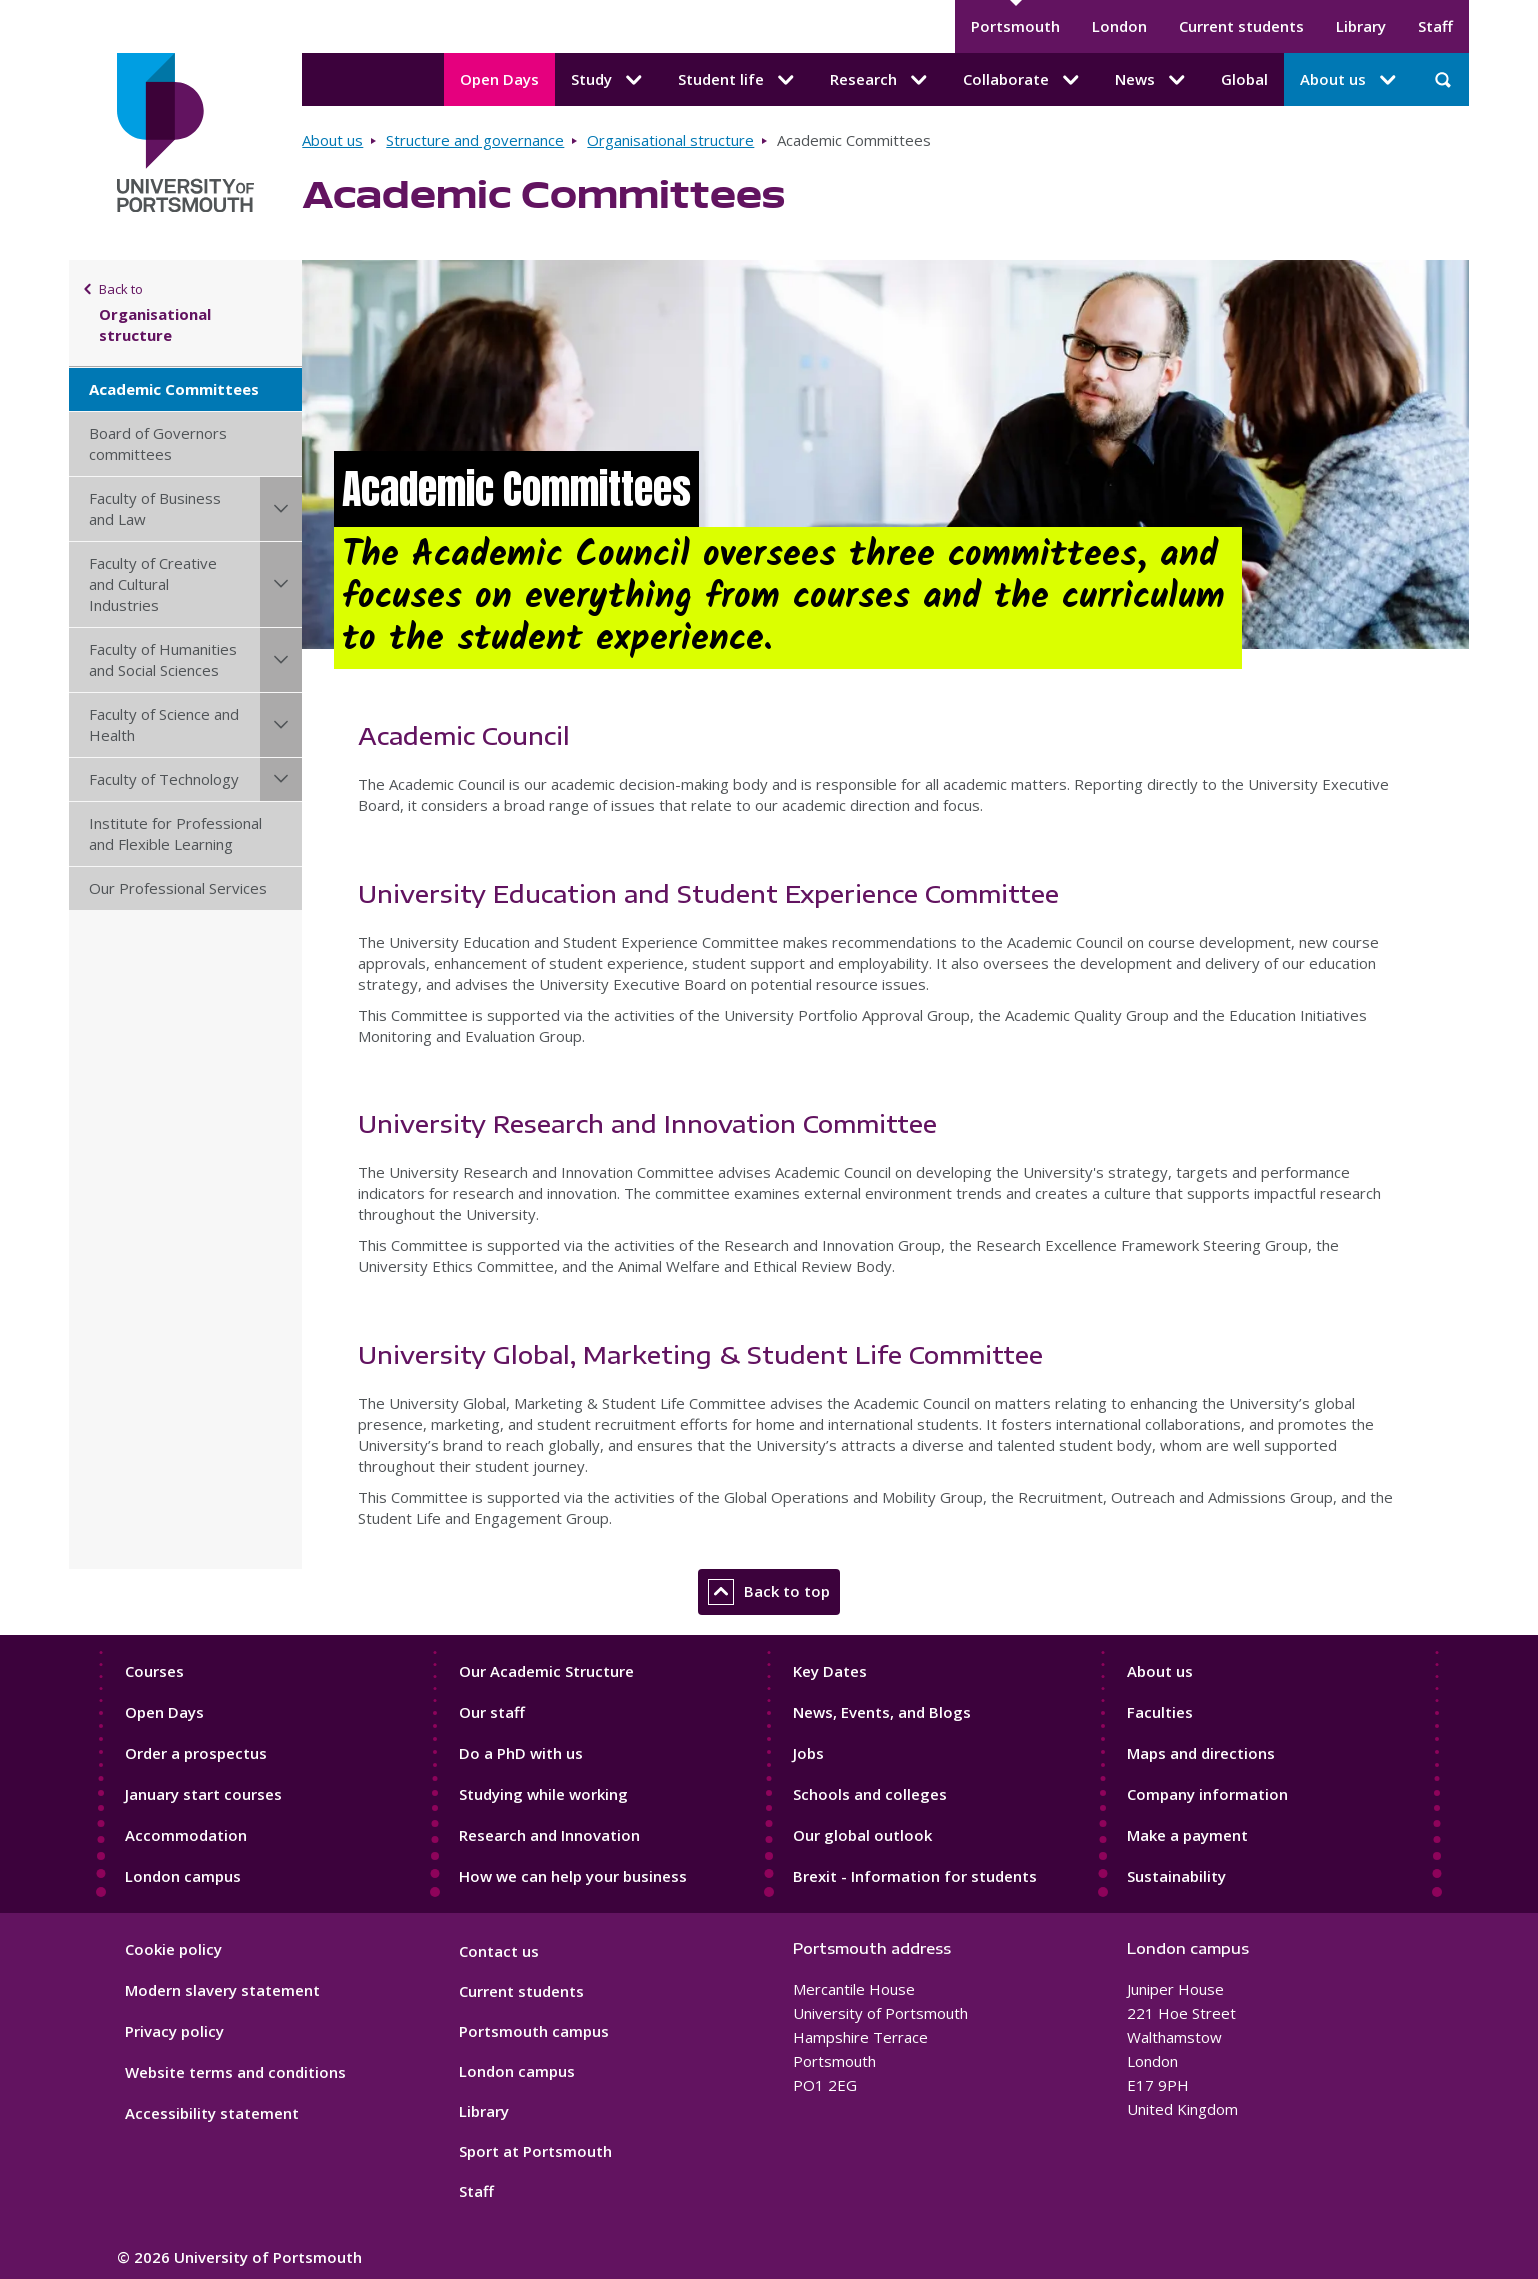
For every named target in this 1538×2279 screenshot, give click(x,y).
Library (1361, 26)
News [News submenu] (1152, 80)
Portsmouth (1015, 26)
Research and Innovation (549, 1835)
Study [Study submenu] (608, 80)
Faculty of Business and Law (155, 508)
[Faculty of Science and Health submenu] (281, 725)
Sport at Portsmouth (535, 2151)
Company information (1207, 1794)
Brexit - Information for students (915, 1876)
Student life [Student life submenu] (738, 80)
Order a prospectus (196, 1753)
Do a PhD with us (521, 1753)
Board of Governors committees (158, 443)
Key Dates (830, 1671)
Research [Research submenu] (880, 80)
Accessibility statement (212, 2113)
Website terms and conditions (235, 2072)
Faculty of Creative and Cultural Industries (153, 584)
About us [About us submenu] (1350, 80)
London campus (183, 1876)
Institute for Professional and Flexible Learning (175, 833)
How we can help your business (573, 1876)
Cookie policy (173, 1949)
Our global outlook (862, 1835)
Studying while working (543, 1794)
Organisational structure (670, 140)
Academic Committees (174, 389)
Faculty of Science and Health (164, 724)
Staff (1435, 26)
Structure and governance (475, 140)
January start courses (203, 1794)
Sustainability (1176, 1876)
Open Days (499, 79)
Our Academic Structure (546, 1671)
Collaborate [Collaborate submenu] (1023, 80)
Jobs (808, 1753)
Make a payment (1187, 1835)
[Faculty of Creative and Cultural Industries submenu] (281, 584)
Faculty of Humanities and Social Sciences (163, 659)
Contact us (499, 1951)
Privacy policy (174, 2031)
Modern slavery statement (222, 1990)
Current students (1241, 26)
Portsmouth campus (534, 2031)
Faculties (1160, 1712)
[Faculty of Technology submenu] (281, 779)
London (1119, 26)
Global (1244, 79)
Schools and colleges (870, 1794)
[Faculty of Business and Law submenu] (281, 509)
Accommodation (186, 1835)
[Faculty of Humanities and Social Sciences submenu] (281, 660)
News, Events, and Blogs (882, 1712)
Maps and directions (1201, 1753)
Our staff (492, 1712)
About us (332, 140)
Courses (154, 1671)
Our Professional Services (178, 888)
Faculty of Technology (164, 779)
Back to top (769, 1592)
